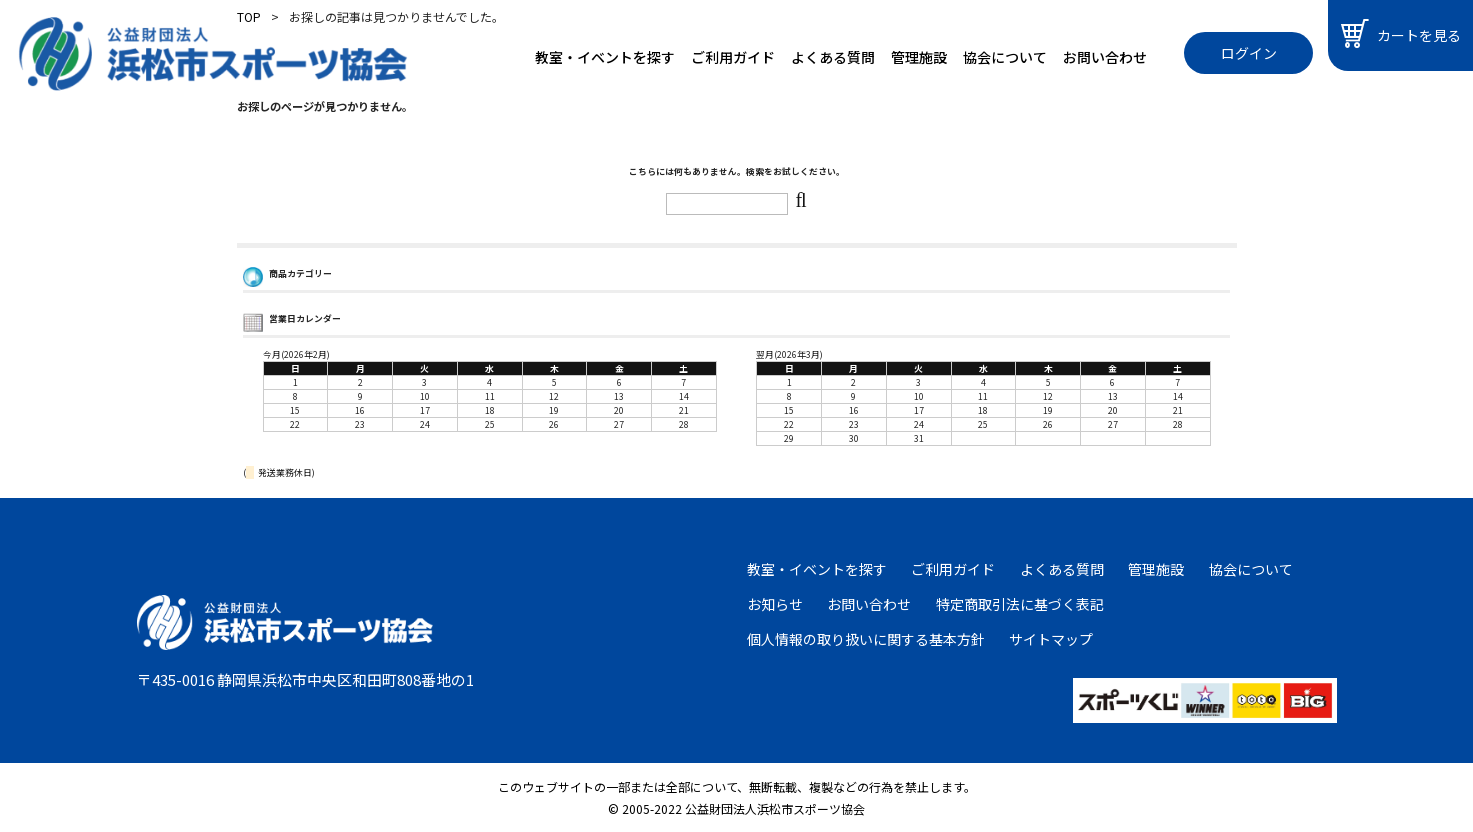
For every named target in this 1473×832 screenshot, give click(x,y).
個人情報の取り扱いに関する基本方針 (866, 639)
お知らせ (775, 604)
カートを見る (1401, 33)
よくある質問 (833, 57)
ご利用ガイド (733, 57)
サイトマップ (1051, 639)
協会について (1005, 57)
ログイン (1249, 53)
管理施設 (919, 57)
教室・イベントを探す (605, 57)
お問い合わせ (1105, 57)
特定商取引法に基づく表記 (1020, 604)
